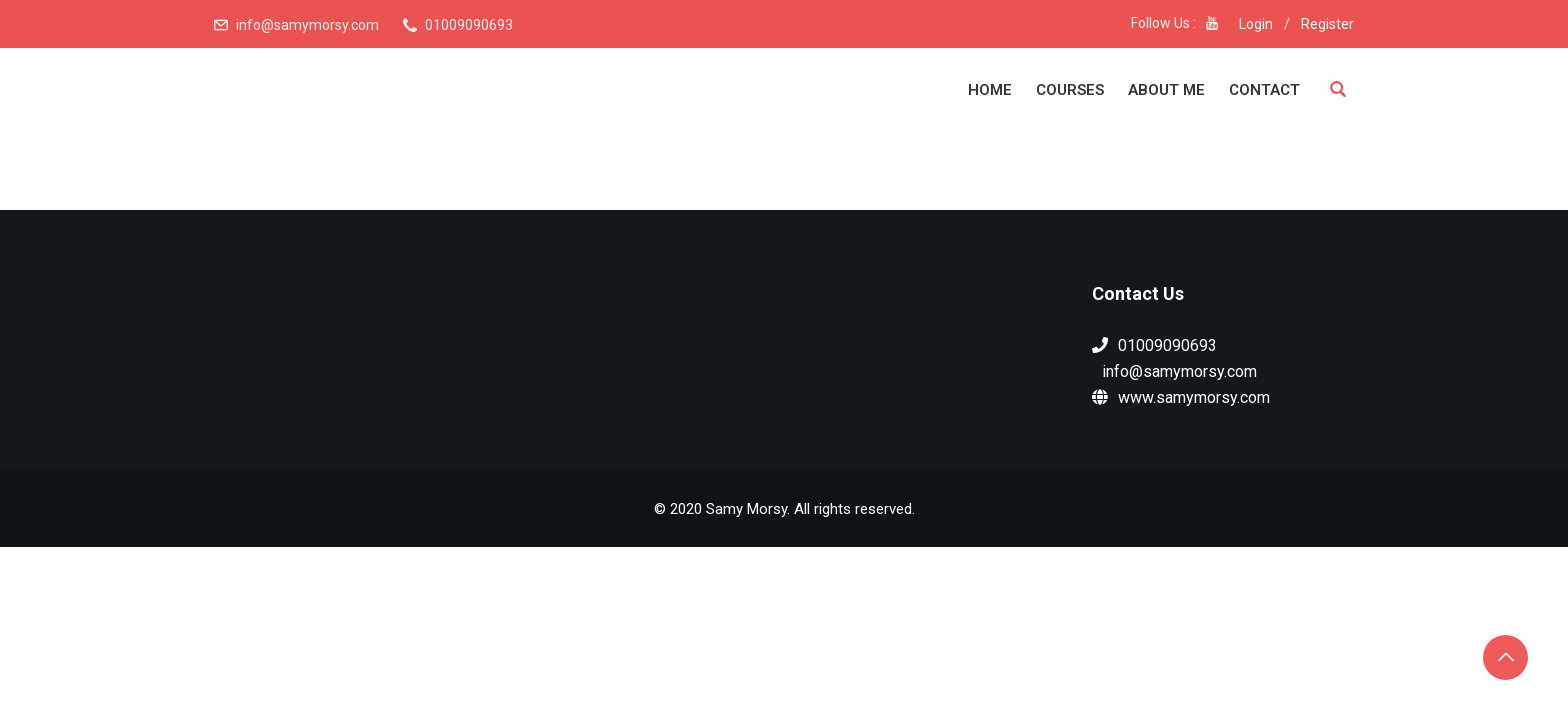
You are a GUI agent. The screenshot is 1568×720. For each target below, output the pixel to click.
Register (1327, 24)
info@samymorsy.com (307, 25)
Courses (1070, 90)
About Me (1166, 90)
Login (1256, 24)
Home (990, 90)
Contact (1264, 90)
